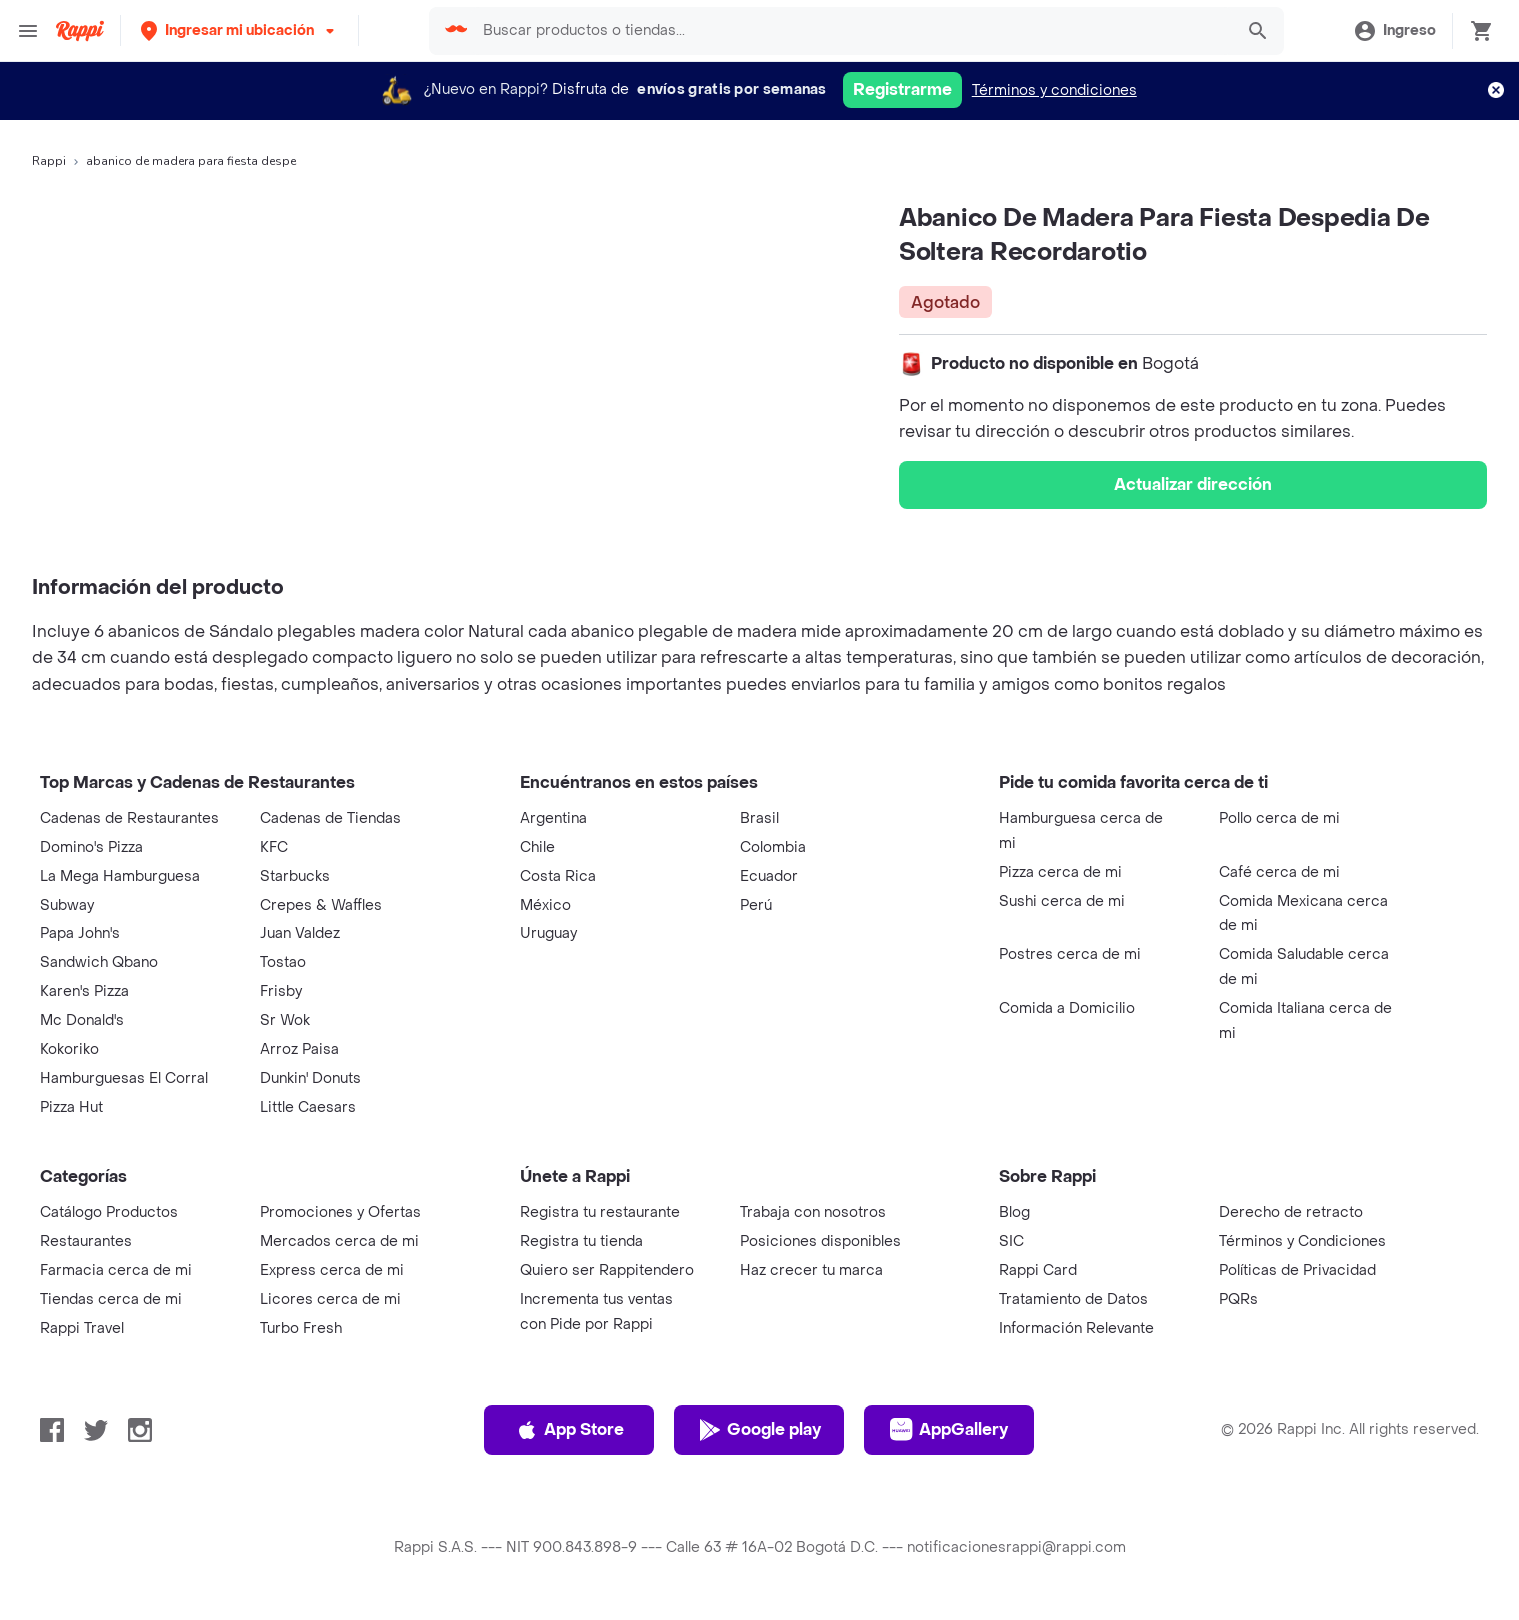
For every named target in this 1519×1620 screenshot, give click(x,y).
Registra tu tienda (581, 1241)
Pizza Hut (71, 1107)
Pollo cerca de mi (1279, 818)
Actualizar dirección (1193, 484)
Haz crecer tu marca (811, 1270)
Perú (756, 905)
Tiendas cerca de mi (111, 1299)
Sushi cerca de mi (1062, 901)
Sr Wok (285, 1020)
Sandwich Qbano (99, 962)
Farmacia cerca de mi (116, 1270)
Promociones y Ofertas (340, 1212)
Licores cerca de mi (330, 1299)
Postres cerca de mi (1070, 954)
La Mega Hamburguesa (120, 876)
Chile (537, 847)
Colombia (773, 847)
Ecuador (769, 876)
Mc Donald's (82, 1020)
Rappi (49, 161)
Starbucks (295, 876)
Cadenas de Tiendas (330, 818)
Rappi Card (1038, 1270)
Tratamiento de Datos (1073, 1299)
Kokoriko (69, 1049)
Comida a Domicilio (1067, 1008)
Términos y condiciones (1054, 90)
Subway (67, 905)
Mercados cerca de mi (339, 1241)
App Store (569, 1430)
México (545, 905)
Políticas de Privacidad (1297, 1270)
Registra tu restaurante (600, 1212)
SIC (1011, 1241)
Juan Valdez (300, 933)
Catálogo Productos (109, 1212)
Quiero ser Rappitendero (607, 1270)
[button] (239, 30)
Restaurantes (86, 1241)
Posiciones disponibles (820, 1241)
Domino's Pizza (91, 847)
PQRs (1238, 1299)
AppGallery (949, 1430)
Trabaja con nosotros (813, 1212)
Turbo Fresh (301, 1328)
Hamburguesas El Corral (124, 1078)
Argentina (553, 818)
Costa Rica (558, 876)
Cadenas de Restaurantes (129, 818)
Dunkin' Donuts (310, 1078)
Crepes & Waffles (321, 905)
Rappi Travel (82, 1328)
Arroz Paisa (299, 1049)
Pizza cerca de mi (1060, 872)
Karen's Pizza (84, 991)
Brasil (759, 818)
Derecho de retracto (1291, 1212)
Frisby (281, 991)
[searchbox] (851, 31)
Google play (759, 1430)
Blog (1014, 1212)
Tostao (283, 962)
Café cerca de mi (1279, 872)
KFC (274, 847)
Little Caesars (308, 1107)
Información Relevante (1076, 1328)
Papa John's (80, 933)
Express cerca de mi (332, 1270)
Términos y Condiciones (1302, 1241)
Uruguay (548, 933)
